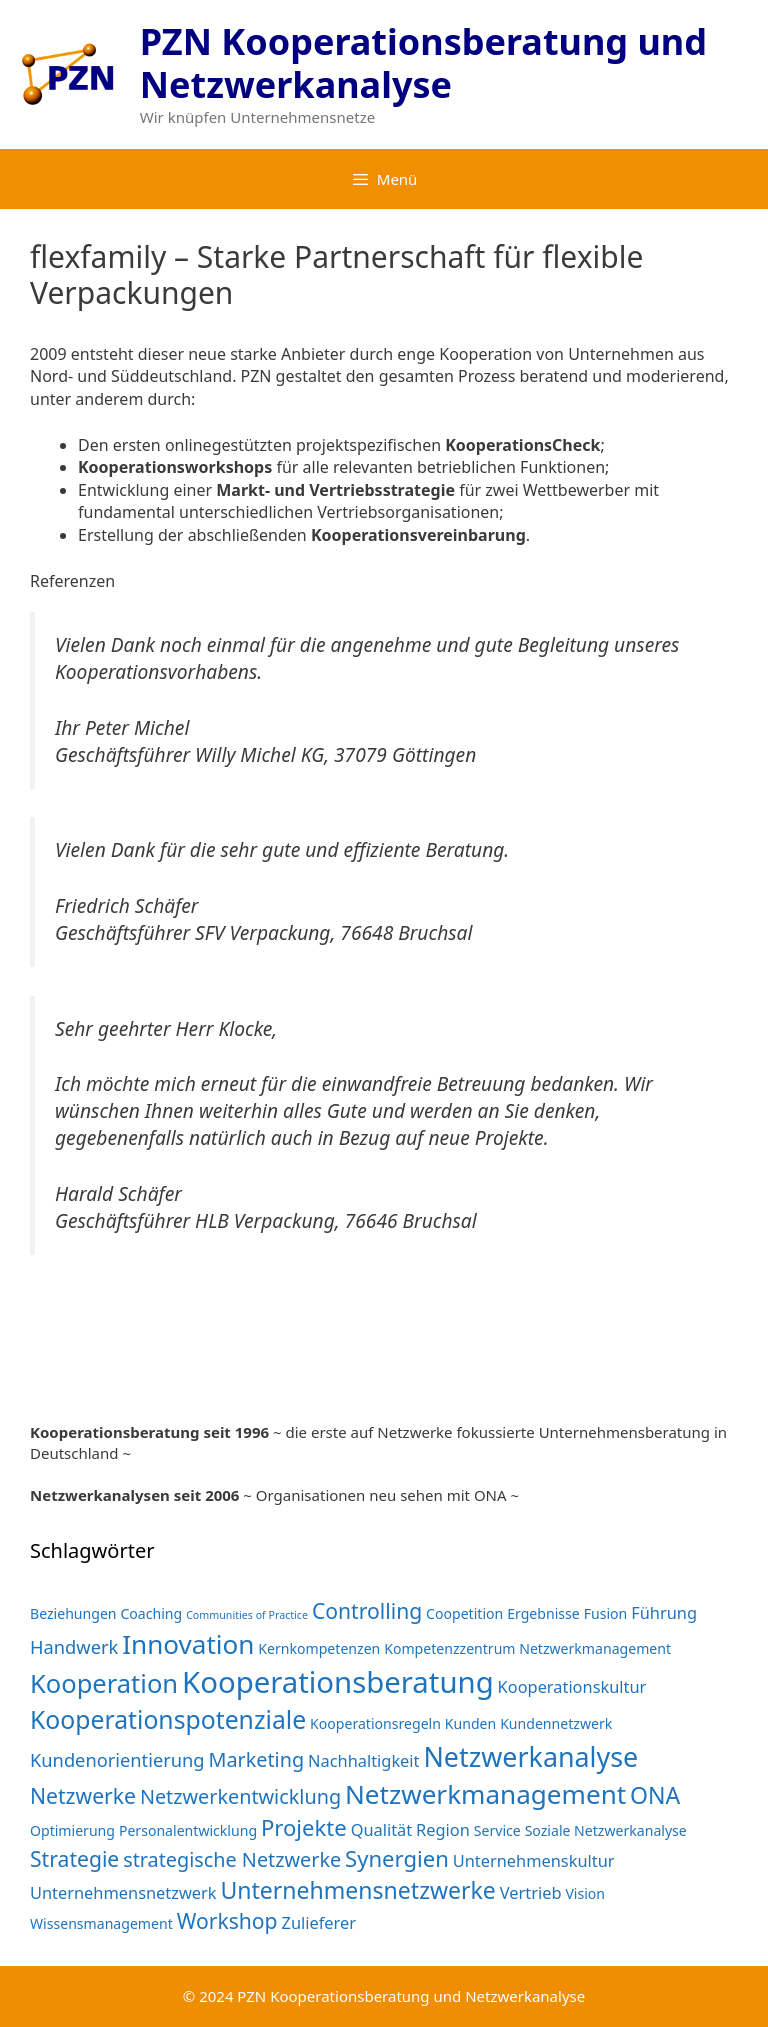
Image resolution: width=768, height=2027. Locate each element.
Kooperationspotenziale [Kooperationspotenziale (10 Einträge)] (168, 1719)
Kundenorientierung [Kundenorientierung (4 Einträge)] (117, 1759)
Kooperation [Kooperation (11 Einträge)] (104, 1683)
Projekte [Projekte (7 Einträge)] (304, 1827)
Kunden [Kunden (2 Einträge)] (470, 1723)
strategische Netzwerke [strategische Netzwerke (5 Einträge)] (232, 1859)
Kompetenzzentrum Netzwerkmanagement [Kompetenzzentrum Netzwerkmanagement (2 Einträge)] (527, 1648)
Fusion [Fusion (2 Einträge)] (606, 1613)
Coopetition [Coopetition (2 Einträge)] (464, 1613)
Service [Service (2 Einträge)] (497, 1830)
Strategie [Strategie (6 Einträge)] (74, 1858)
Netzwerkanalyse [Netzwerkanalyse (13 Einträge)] (530, 1756)
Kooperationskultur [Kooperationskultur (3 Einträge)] (572, 1686)
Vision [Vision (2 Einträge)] (585, 1893)
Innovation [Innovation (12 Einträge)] (188, 1644)
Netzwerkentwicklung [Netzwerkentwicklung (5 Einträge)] (240, 1796)
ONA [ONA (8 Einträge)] (655, 1795)
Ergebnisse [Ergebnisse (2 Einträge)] (543, 1613)
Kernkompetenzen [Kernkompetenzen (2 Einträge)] (319, 1648)
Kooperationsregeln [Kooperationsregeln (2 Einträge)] (375, 1723)
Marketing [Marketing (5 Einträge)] (256, 1759)
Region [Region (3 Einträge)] (443, 1829)
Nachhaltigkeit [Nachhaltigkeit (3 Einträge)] (363, 1760)
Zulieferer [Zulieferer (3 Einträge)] (319, 1922)
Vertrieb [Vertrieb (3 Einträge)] (531, 1892)
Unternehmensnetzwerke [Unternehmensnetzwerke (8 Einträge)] (357, 1890)
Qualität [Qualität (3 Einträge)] (382, 1829)
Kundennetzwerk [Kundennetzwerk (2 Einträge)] (556, 1723)
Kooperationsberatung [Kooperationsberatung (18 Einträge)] (338, 1682)
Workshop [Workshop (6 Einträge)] (227, 1920)
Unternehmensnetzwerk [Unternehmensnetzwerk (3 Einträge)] (123, 1892)
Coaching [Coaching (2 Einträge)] (151, 1613)
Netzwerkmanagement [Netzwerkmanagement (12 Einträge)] (485, 1794)
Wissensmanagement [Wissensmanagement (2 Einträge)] (101, 1923)
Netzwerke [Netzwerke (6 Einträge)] (83, 1795)
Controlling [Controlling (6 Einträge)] (367, 1610)
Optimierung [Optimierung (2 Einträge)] (72, 1830)
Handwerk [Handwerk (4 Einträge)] (74, 1646)
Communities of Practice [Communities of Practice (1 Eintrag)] (247, 1615)
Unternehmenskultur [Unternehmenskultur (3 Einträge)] (534, 1860)
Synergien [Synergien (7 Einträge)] (397, 1858)
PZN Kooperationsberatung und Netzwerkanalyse (423, 63)
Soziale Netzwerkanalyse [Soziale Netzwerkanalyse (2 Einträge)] (606, 1830)
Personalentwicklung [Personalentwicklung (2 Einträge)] (188, 1830)
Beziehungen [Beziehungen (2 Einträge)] (73, 1613)
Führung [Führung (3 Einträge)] (664, 1612)
